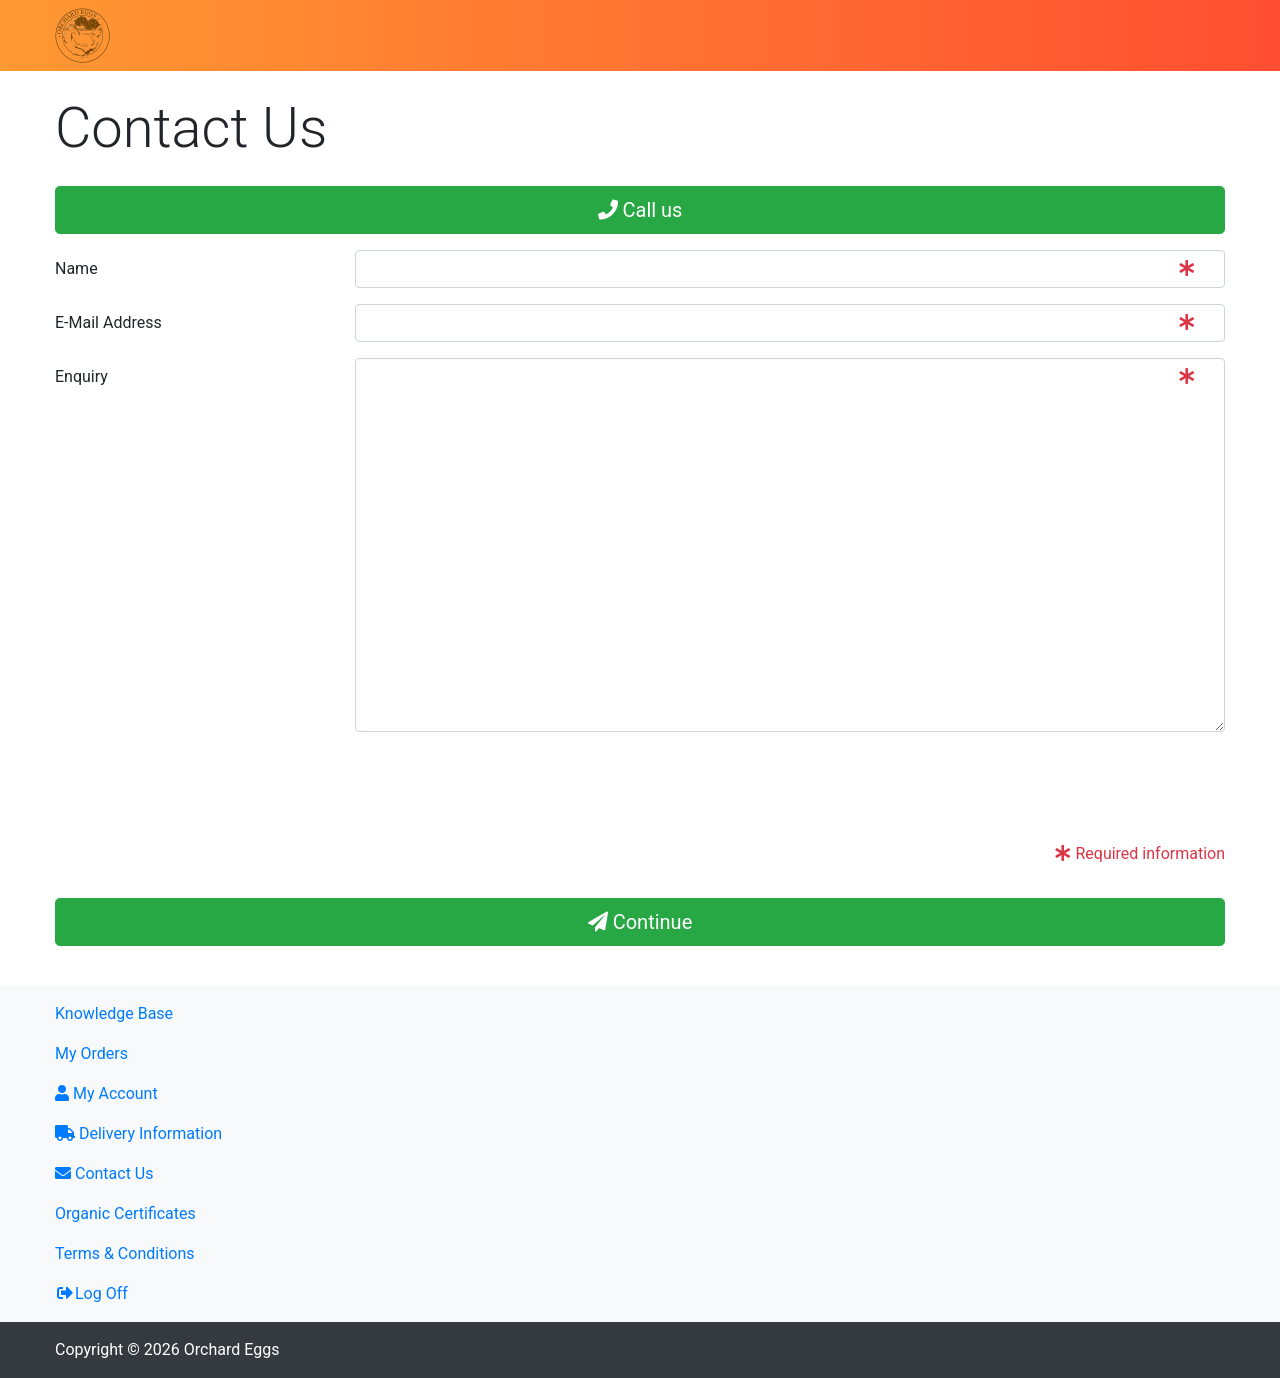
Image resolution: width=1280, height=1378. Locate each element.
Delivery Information (138, 1133)
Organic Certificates (125, 1213)
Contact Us (104, 1173)
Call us (640, 210)
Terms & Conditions (125, 1253)
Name (76, 268)
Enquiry (81, 376)
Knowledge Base (114, 1013)
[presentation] (507, 787)
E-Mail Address (108, 322)
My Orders (91, 1053)
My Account (106, 1093)
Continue (640, 922)
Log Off (91, 1293)
